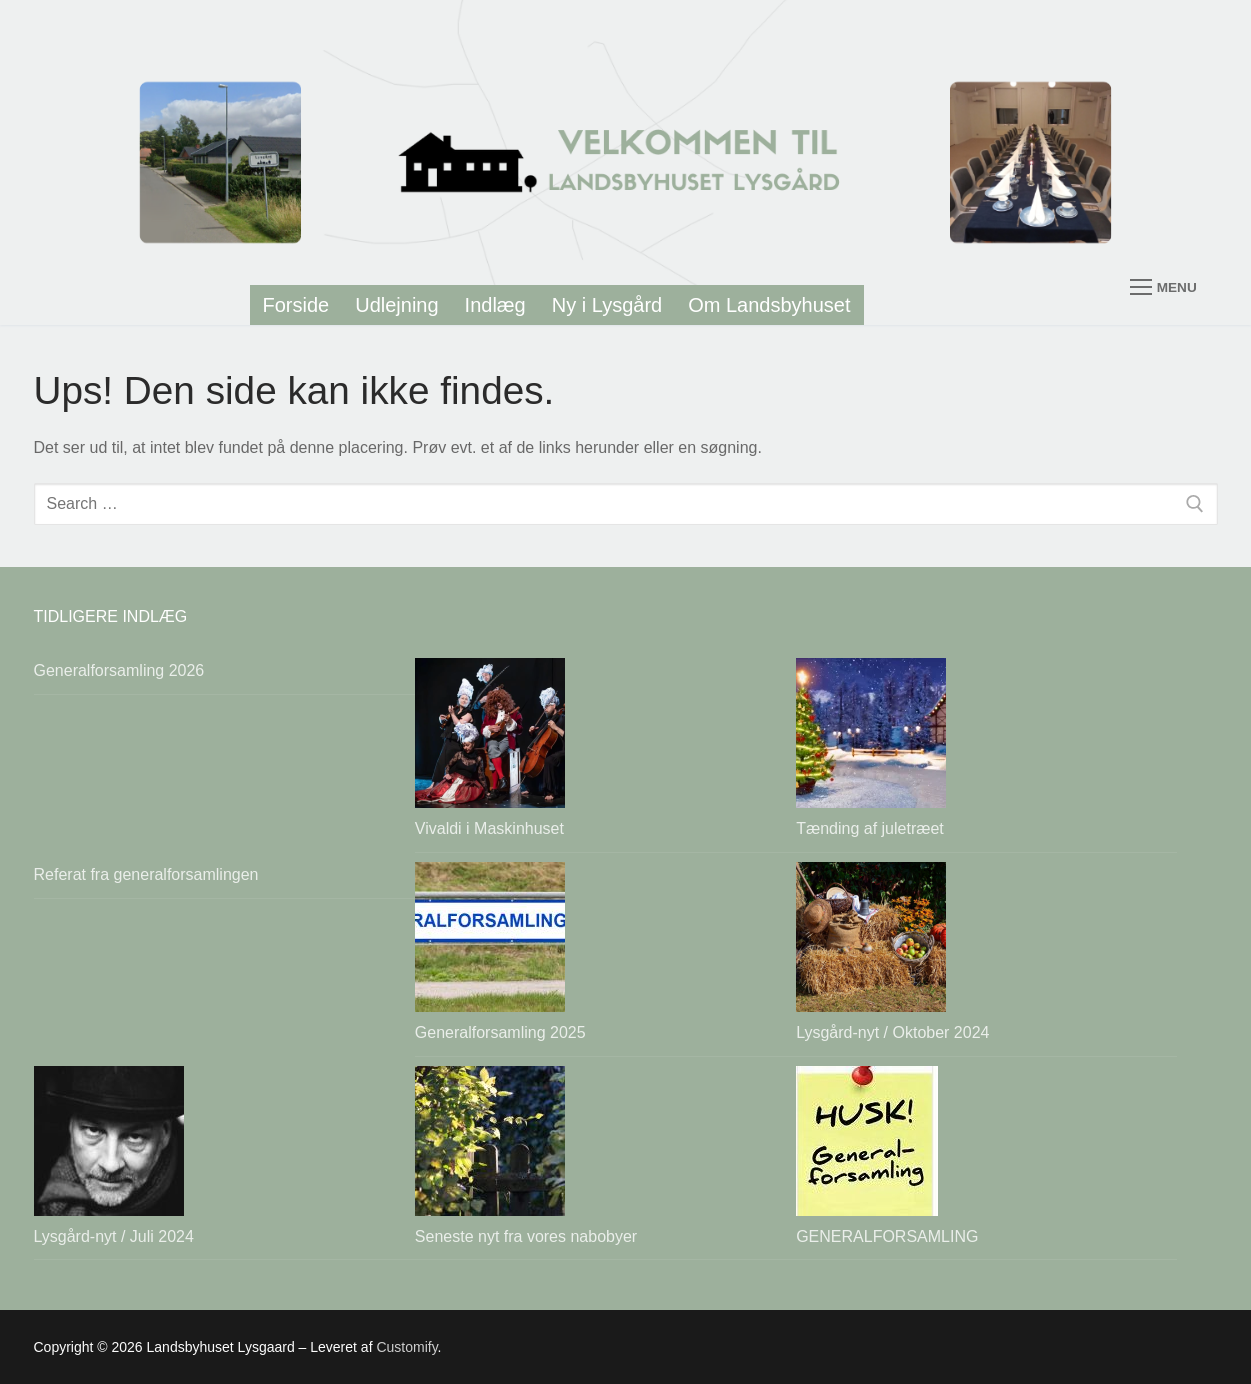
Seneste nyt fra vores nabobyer (526, 1236)
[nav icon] (1163, 162)
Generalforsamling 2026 (119, 670)
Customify (406, 1347)
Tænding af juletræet (870, 828)
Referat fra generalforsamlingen (146, 874)
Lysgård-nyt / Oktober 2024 (892, 1032)
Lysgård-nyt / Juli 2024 (114, 1236)
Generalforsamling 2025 (500, 1032)
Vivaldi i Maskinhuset (489, 828)
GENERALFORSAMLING (887, 1236)
